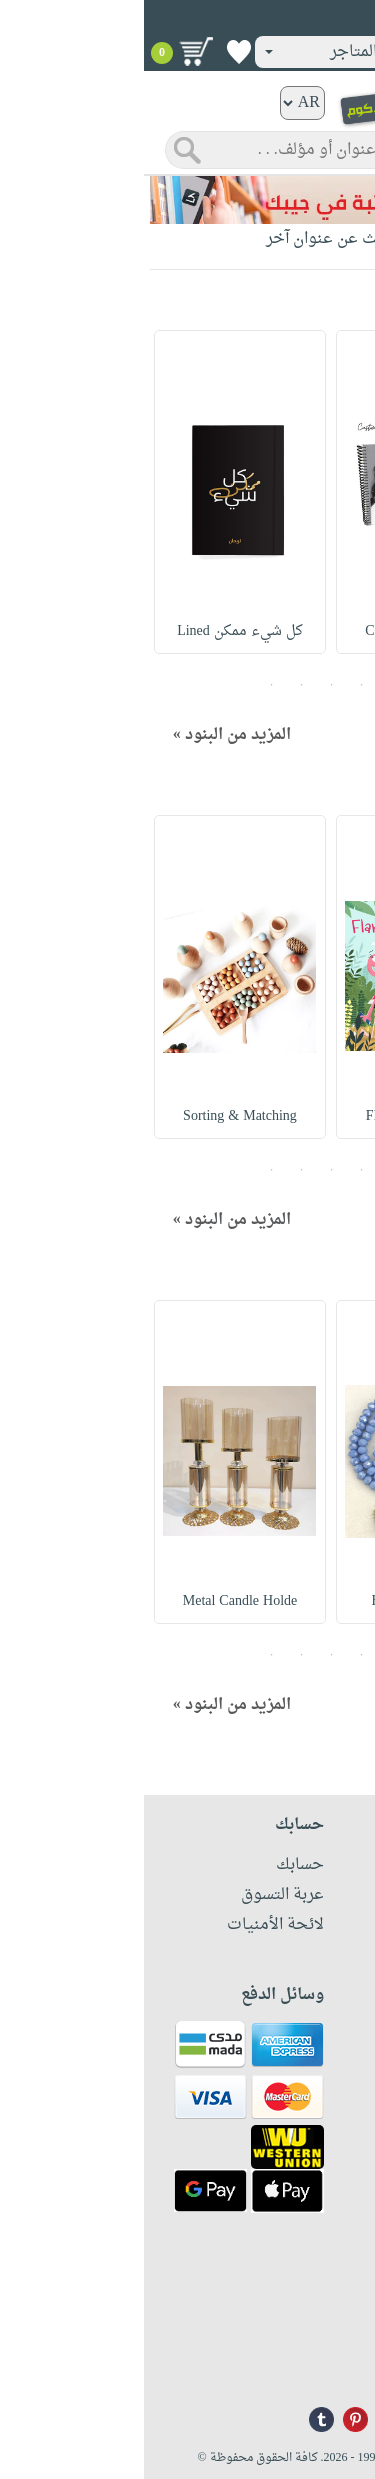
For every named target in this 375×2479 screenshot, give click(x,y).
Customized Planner (279, 631)
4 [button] (158, 685)
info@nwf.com (322, 2363)
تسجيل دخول (303, 19)
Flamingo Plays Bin (278, 1116)
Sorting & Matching (96, 1116)
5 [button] (128, 685)
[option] (278, 492)
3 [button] (188, 685)
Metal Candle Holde (96, 1601)
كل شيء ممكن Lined (97, 631)
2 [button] (218, 685)
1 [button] (248, 685)
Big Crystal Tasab (278, 1601)
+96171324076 (322, 2336)
